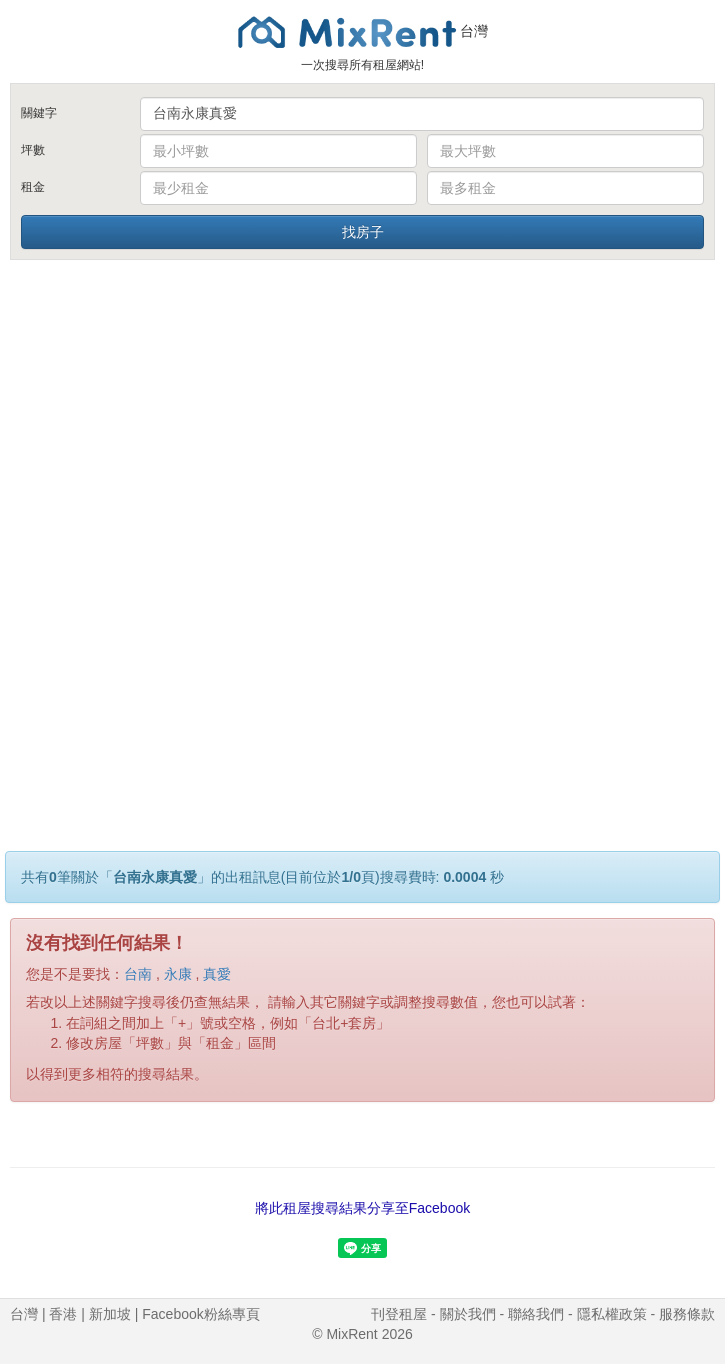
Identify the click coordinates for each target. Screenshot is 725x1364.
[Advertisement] (363, 413)
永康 (178, 974)
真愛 (217, 974)
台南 (138, 974)
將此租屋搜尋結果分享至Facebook (362, 1208)
